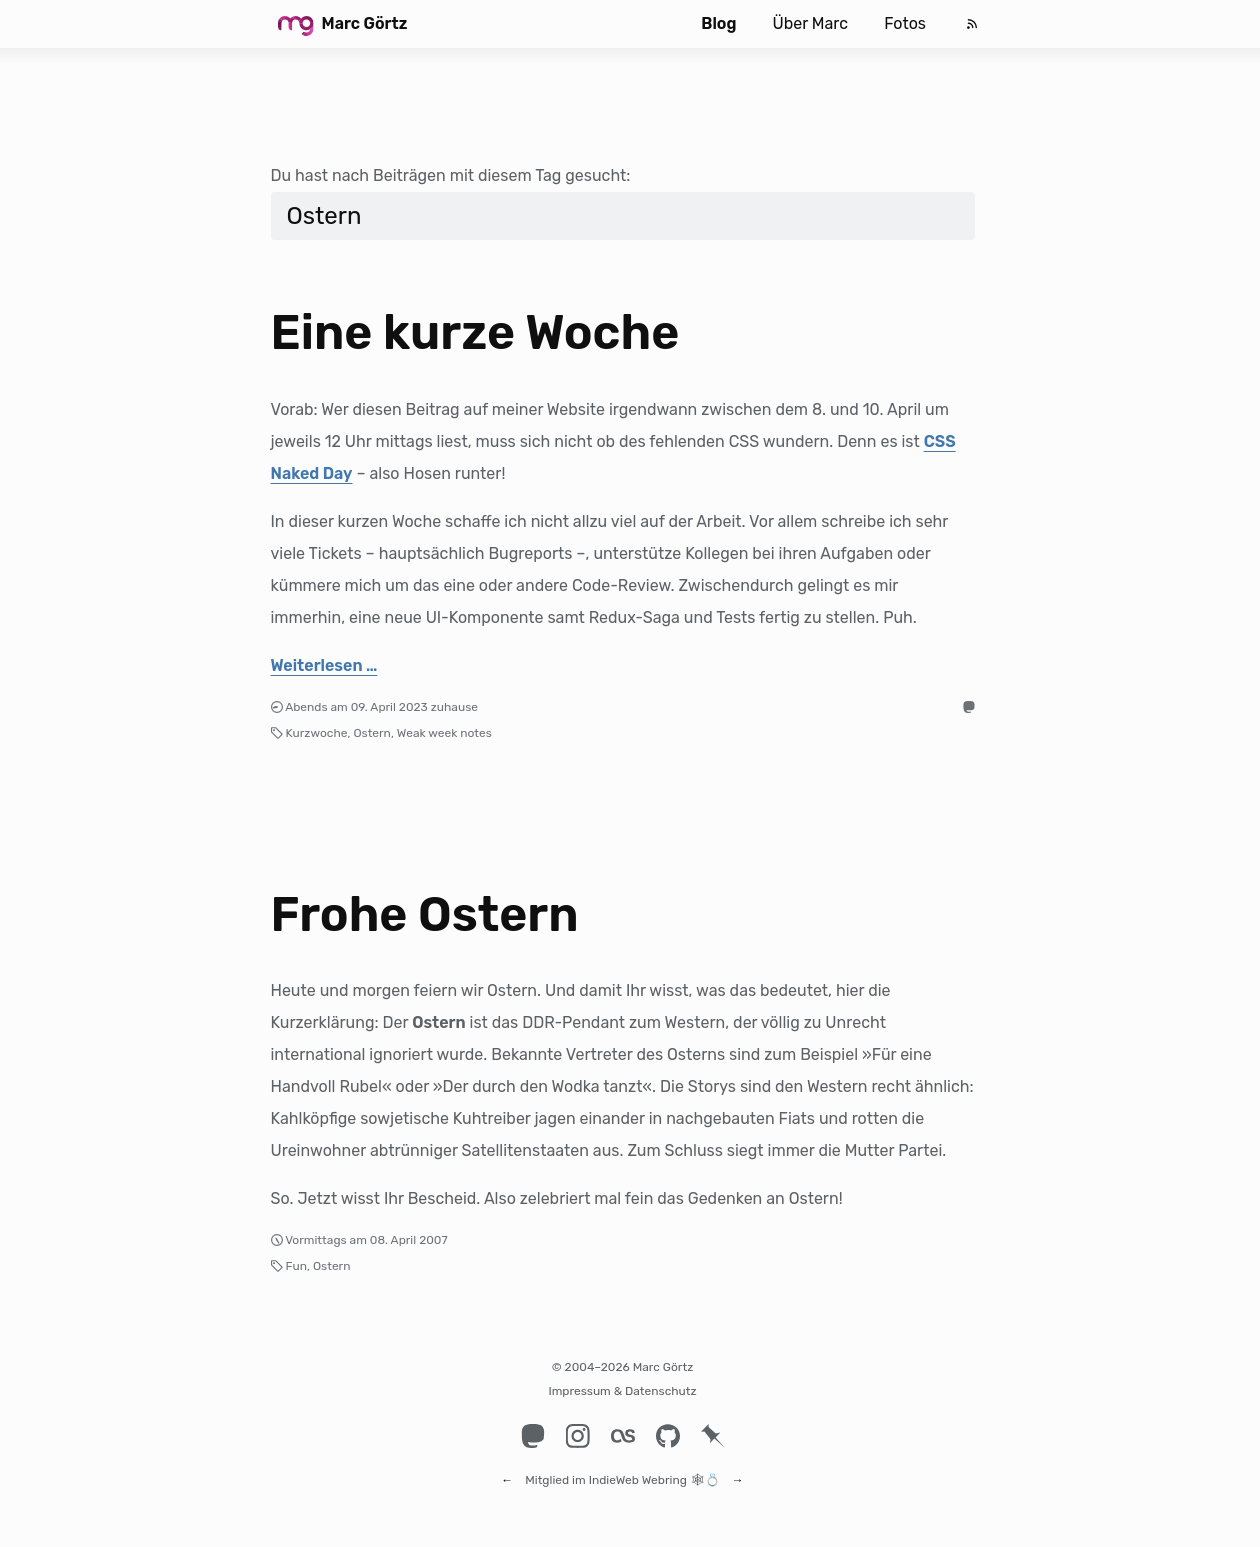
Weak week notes (444, 733)
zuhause (454, 707)
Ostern (371, 733)
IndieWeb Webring (638, 1471)
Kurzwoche (317, 733)
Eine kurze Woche (475, 332)
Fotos (905, 23)
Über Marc (810, 23)
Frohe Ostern (425, 914)
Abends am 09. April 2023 (356, 707)
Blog (718, 23)
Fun (296, 1266)
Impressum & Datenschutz (622, 1391)
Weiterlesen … (324, 665)
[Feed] (972, 24)
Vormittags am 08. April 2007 (366, 1240)
